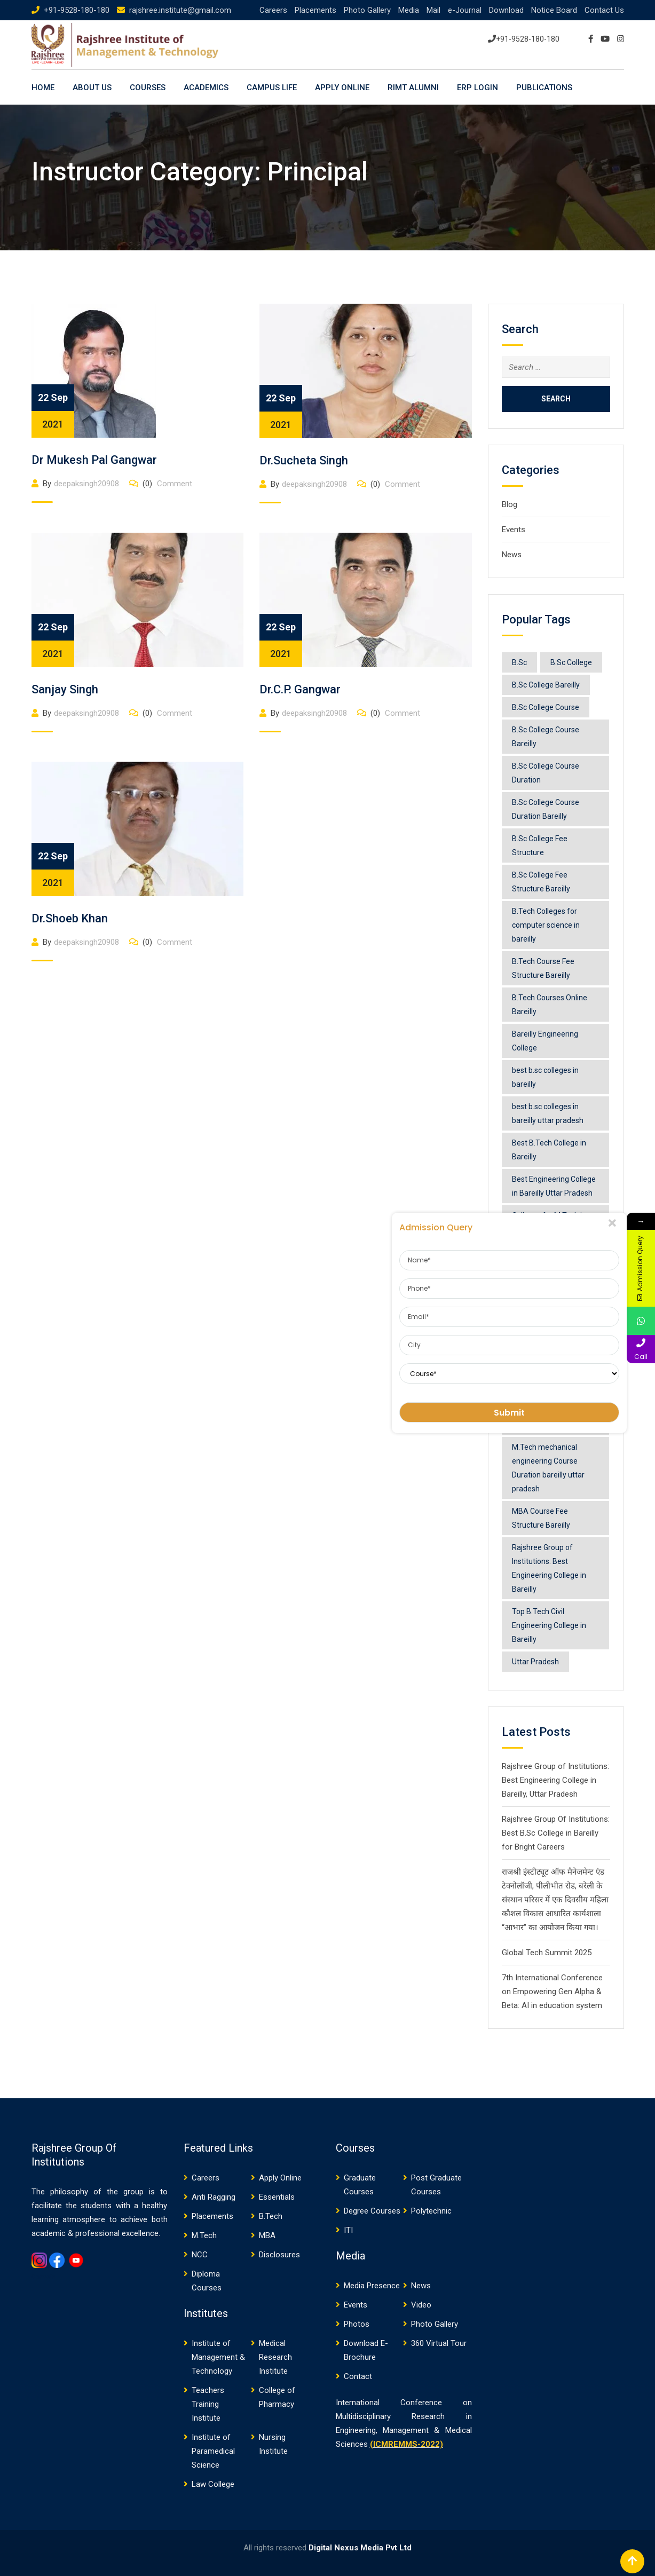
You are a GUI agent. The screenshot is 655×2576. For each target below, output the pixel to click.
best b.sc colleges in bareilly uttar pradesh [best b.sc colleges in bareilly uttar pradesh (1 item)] (547, 1113)
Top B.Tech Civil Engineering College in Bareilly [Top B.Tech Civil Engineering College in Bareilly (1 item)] (549, 1625)
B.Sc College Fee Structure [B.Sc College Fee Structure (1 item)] (539, 845)
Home (42, 87)
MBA (267, 2235)
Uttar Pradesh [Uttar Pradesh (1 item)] (535, 1661)
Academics (206, 87)
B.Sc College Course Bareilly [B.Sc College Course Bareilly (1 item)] (545, 736)
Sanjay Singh (64, 689)
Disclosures (279, 2254)
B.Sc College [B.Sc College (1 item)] (571, 662)
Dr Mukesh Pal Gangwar (94, 460)
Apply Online (342, 87)
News (512, 554)
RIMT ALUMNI (413, 87)
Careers (273, 10)
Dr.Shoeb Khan (69, 918)
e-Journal (465, 10)
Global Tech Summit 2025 (546, 1952)
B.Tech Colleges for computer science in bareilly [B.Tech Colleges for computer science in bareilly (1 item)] (546, 925)
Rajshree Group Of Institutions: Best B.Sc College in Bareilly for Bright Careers (556, 1833)
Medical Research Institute (275, 2357)
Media (408, 10)
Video (421, 2305)
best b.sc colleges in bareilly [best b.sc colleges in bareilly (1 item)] (545, 1077)
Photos (356, 2324)
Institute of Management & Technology (218, 2357)
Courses (147, 87)
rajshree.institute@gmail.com (180, 10)
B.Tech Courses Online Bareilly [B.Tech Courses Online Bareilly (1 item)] (549, 1004)
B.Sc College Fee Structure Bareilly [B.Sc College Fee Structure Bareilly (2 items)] (541, 882)
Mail (433, 10)
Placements (315, 10)
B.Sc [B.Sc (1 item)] (519, 662)
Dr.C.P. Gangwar (300, 689)
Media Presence (372, 2285)
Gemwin (43, 2277)
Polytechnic (431, 2211)
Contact (358, 2376)
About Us (92, 87)
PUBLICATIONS (544, 87)
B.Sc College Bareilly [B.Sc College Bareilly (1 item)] (546, 685)
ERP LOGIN (477, 87)
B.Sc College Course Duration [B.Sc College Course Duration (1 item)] (545, 773)
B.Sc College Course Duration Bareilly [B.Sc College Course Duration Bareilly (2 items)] (545, 809)
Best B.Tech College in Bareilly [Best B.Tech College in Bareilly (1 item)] (549, 1150)
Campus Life (272, 87)
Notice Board (554, 10)
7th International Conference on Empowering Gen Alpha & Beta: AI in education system (552, 1991)
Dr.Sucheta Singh (303, 460)
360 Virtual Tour (439, 2343)
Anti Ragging (213, 2197)
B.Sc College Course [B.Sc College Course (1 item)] (545, 707)
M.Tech (204, 2235)
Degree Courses (372, 2211)
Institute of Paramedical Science (213, 2451)
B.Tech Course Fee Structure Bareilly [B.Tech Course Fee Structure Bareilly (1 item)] (543, 968)
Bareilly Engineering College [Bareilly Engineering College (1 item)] (545, 1041)
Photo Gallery (367, 10)
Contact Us (604, 10)
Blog (509, 504)
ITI (348, 2230)
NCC (200, 2254)
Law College (213, 2484)
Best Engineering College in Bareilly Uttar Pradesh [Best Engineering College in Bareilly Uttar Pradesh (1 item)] (554, 1186)
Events (513, 529)
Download (506, 10)
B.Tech (270, 2216)
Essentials (277, 2197)
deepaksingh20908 (86, 483)
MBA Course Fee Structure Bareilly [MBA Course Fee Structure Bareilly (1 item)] (541, 1518)
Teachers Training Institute (208, 2404)
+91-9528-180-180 (76, 10)
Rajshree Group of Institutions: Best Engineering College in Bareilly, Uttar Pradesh (555, 1780)
